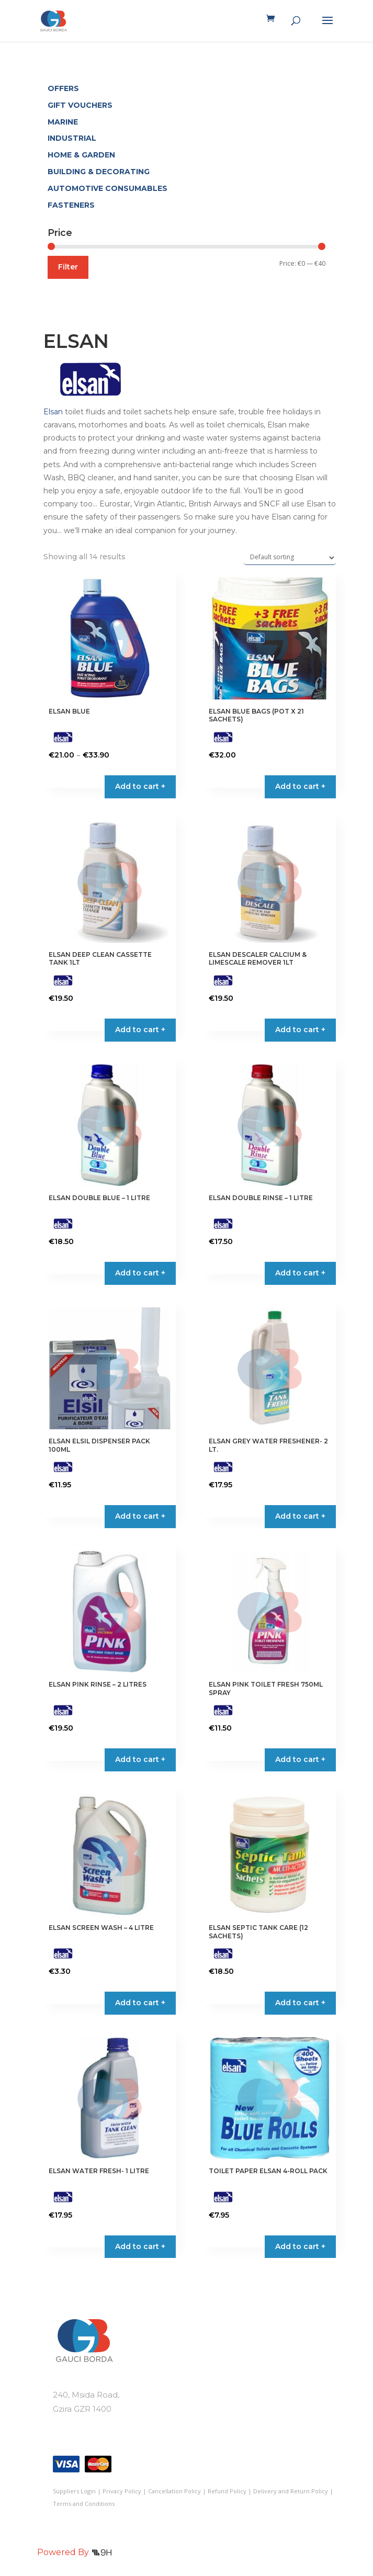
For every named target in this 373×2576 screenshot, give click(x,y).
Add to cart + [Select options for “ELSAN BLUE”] (140, 786)
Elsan (53, 411)
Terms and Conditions (84, 2503)
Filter (68, 267)
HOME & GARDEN (81, 155)
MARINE (63, 122)
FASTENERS (71, 205)
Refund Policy (227, 2491)
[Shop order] (290, 557)
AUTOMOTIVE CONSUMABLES (107, 188)
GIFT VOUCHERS (80, 105)
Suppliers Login (74, 2491)
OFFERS (63, 88)
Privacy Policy (122, 2491)
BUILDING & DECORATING (99, 171)
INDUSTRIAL (72, 138)
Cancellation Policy (174, 2491)
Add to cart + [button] (300, 786)
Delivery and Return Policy (290, 2491)
